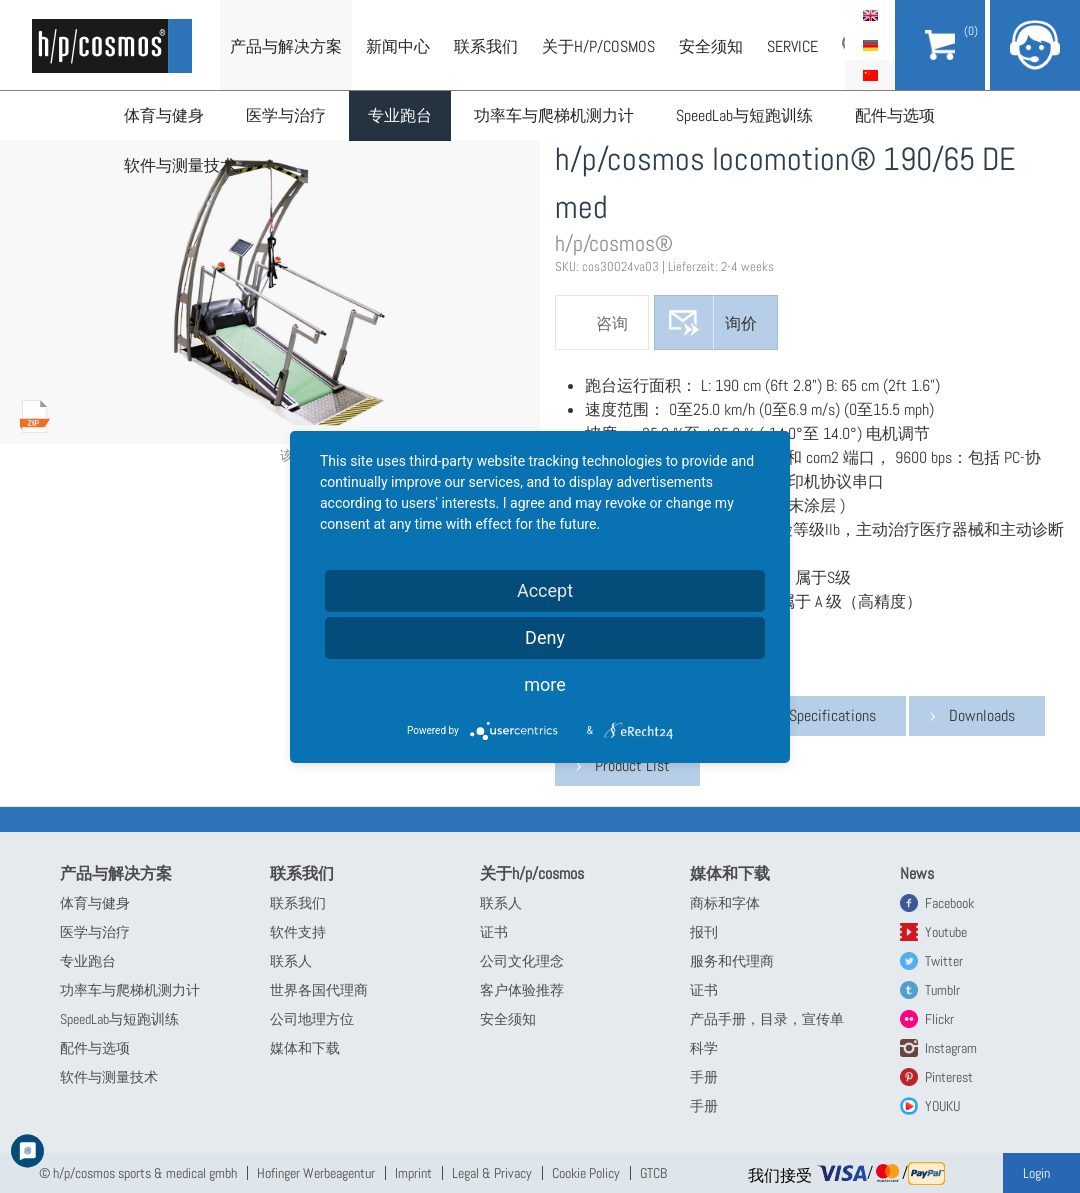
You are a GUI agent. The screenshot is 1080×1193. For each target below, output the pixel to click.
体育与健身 (164, 115)
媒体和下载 (305, 1048)
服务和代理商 (732, 961)
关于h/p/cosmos (598, 46)
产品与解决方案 (286, 46)
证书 (494, 932)
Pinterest (949, 1077)
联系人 (291, 961)
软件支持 (298, 932)
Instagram (951, 1048)
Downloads (982, 715)
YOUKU (942, 1106)
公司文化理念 (522, 961)
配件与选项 (895, 115)
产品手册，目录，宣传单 (767, 1019)
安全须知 (711, 46)
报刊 (704, 932)
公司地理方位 (312, 1019)
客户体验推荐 (522, 990)
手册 (704, 1077)
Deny (545, 637)
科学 (704, 1048)
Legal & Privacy (492, 1173)
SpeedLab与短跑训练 (744, 115)
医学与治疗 (286, 115)
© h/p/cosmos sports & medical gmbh (138, 1173)
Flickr (939, 1019)
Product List (632, 765)
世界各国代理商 (319, 990)
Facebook (949, 903)
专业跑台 (400, 115)
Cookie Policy (586, 1173)
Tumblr (942, 990)
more (545, 684)
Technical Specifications (802, 715)
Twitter (944, 961)
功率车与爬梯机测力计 (554, 115)
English (870, 15)
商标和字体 (725, 903)
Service (792, 46)
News (917, 873)
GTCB (653, 1173)
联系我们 (486, 46)
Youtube (946, 932)
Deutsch (870, 45)
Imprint (413, 1173)
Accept (545, 590)
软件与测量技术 (180, 165)
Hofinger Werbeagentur (316, 1173)
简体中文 (870, 75)
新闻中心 (398, 46)
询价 (741, 323)
